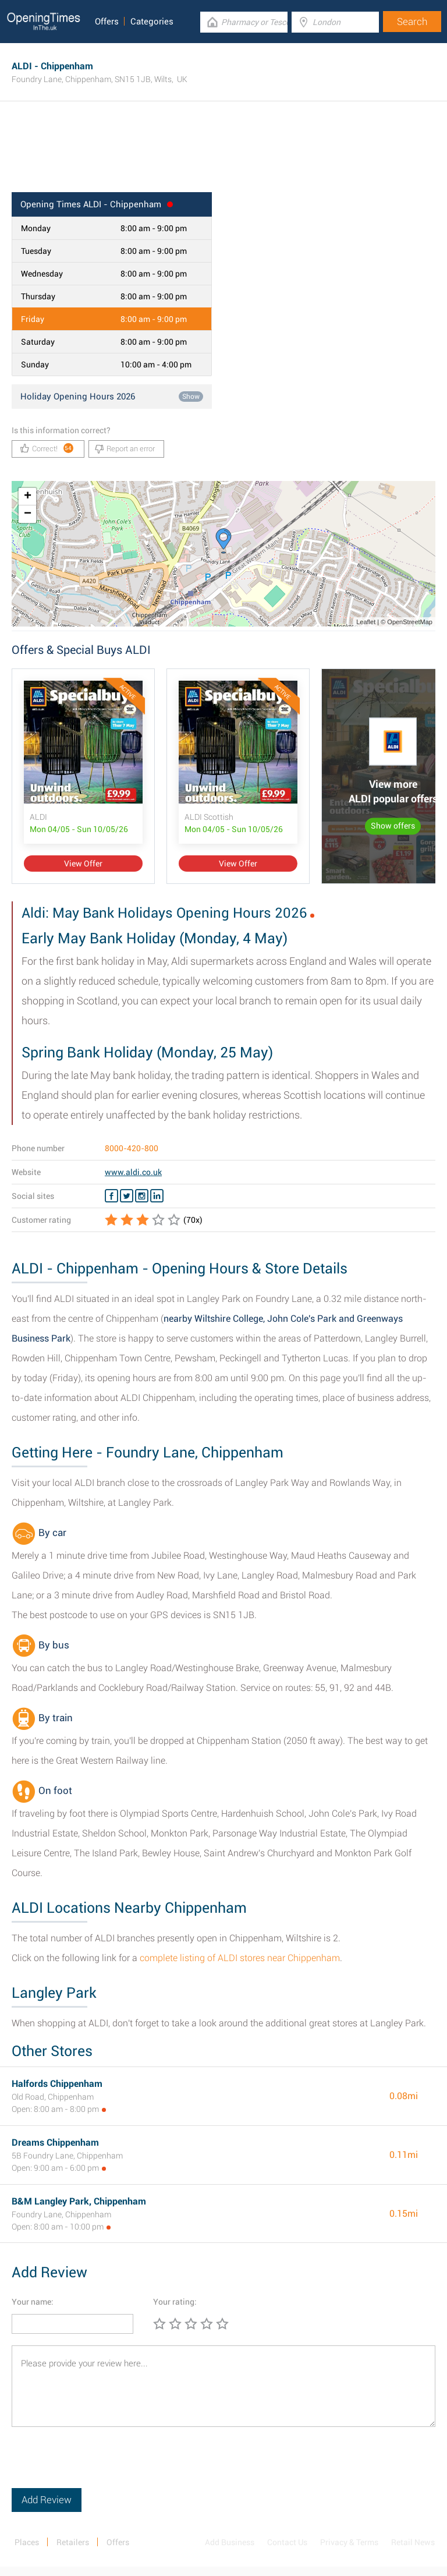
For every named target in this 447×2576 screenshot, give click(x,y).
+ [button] (27, 496)
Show (191, 396)
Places (27, 2542)
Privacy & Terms (349, 2542)
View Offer (83, 863)
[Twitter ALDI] (126, 1196)
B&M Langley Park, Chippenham (79, 2201)
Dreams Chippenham (55, 2142)
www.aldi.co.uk (133, 1172)
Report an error (125, 449)
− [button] (27, 514)
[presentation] (100, 2465)
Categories (151, 21)
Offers (107, 21)
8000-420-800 (131, 1148)
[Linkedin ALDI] (157, 1196)
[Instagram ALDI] (141, 1196)
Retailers (72, 2542)
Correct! (46, 448)
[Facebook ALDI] (111, 1196)
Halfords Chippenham (57, 2083)
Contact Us (287, 2542)
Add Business (229, 2542)
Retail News (413, 2542)
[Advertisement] (223, 154)
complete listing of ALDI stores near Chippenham (240, 1957)
